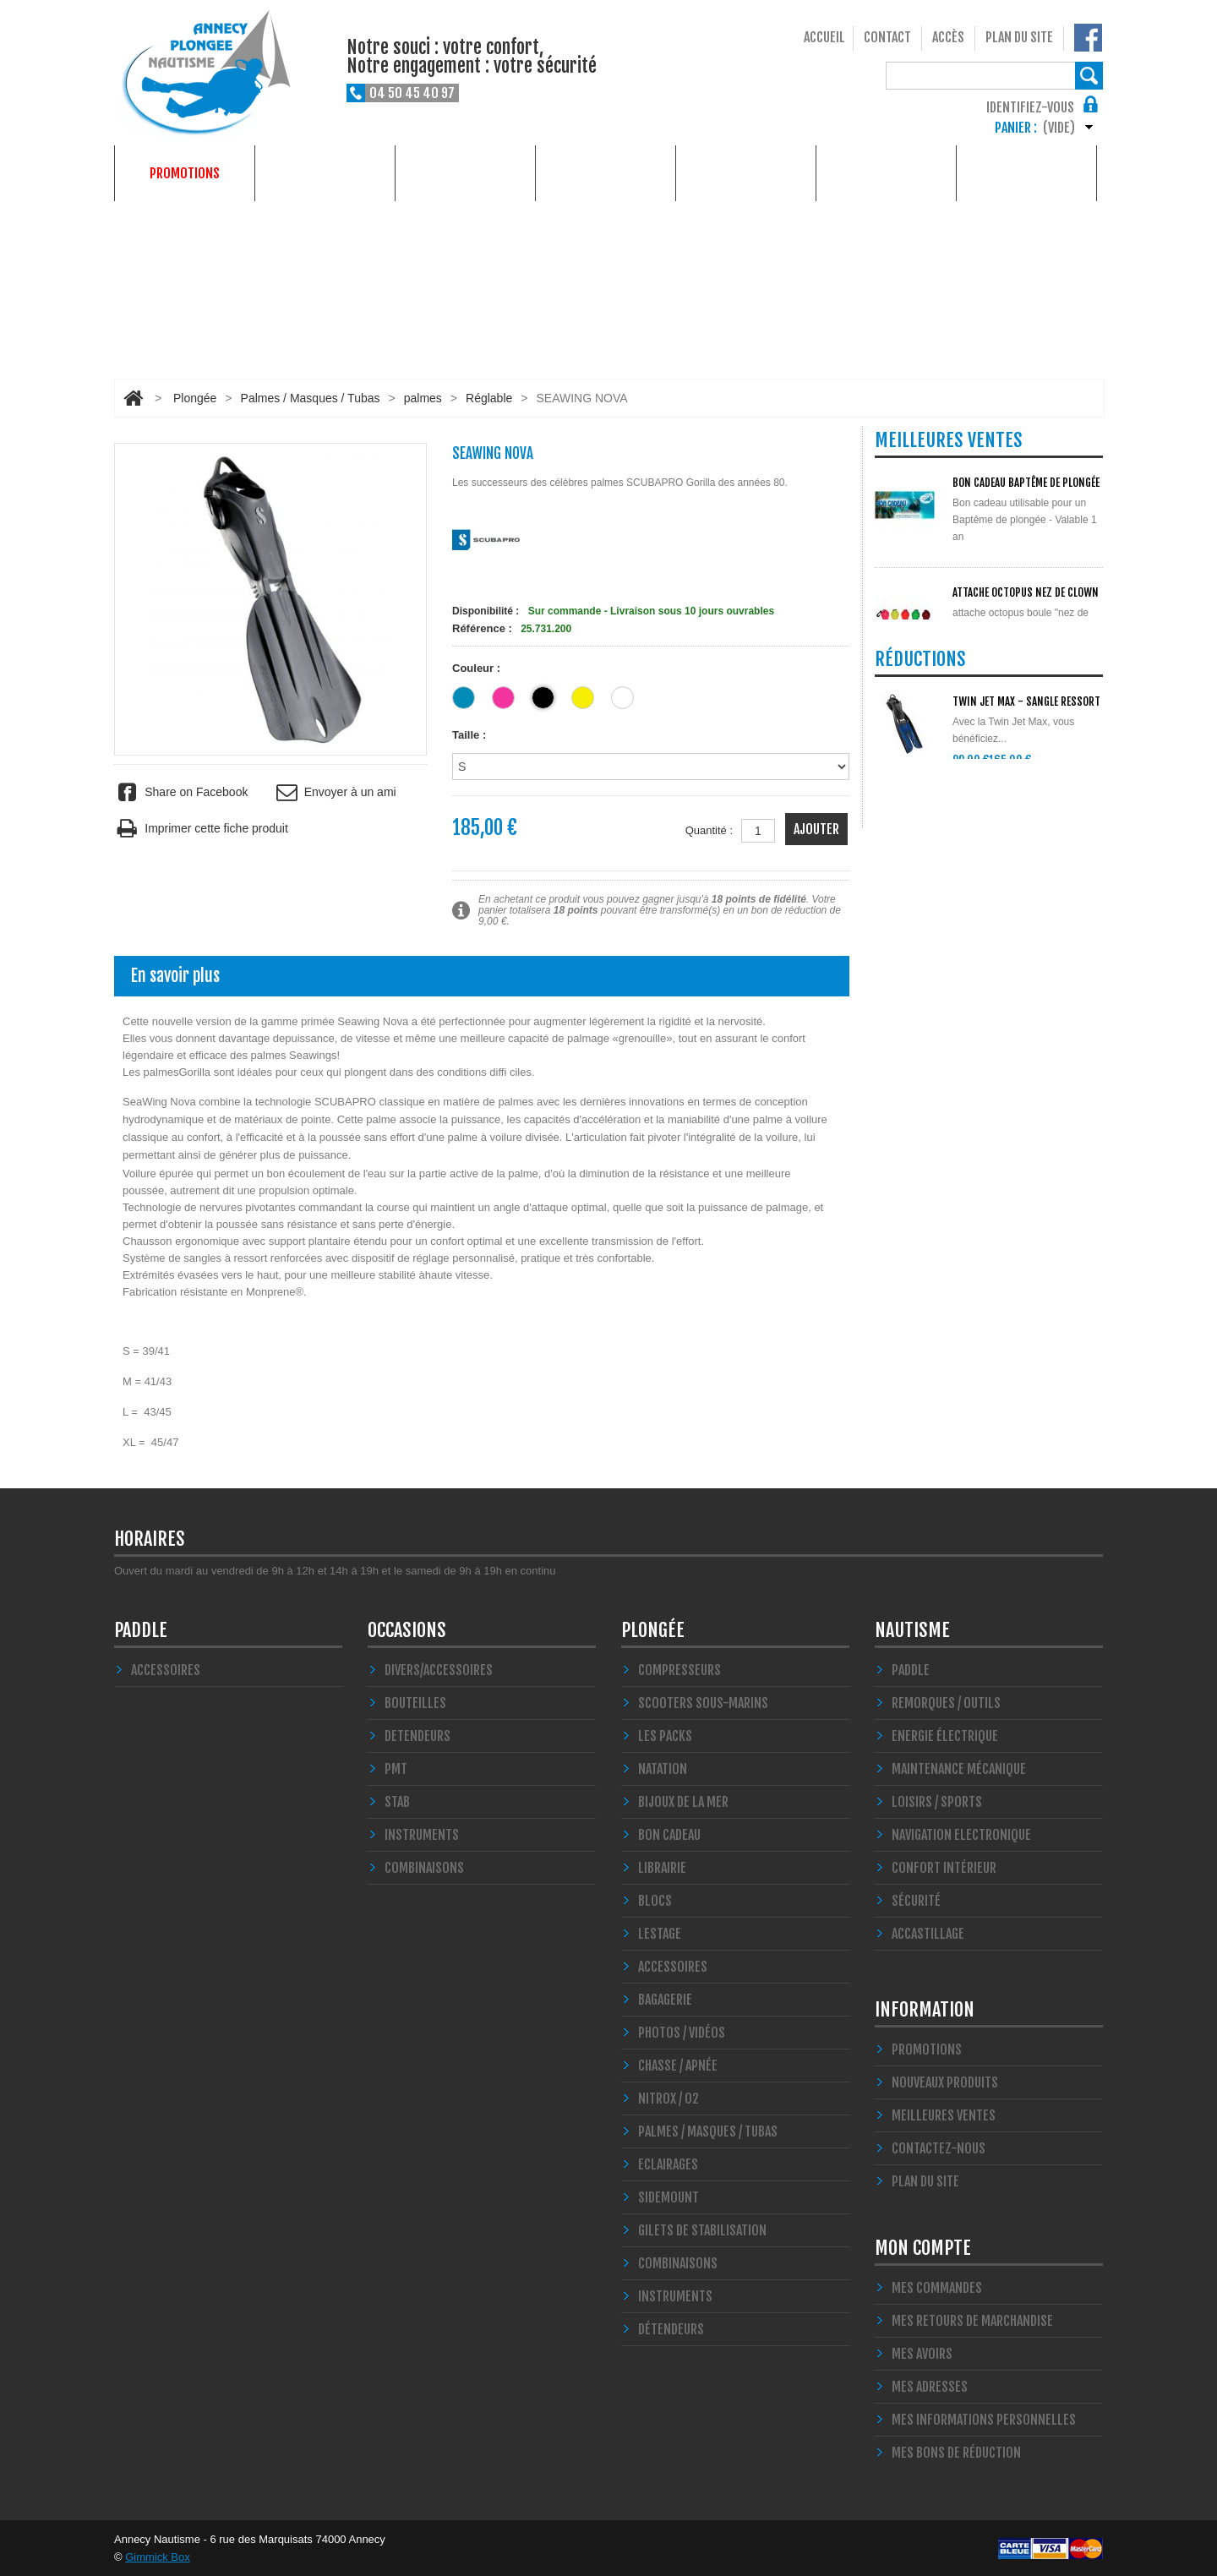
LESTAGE (659, 1933)
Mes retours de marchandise (972, 2320)
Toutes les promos (939, 997)
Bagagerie (665, 1999)
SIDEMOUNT (668, 2197)
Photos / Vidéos (681, 2032)
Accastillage (928, 1933)
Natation (662, 1768)
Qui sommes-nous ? (1026, 173)
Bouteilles (415, 1703)
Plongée (325, 173)
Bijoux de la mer (683, 1801)
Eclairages (668, 2164)
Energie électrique (945, 1735)
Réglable (489, 398)
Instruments (675, 2296)
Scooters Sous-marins (703, 1703)
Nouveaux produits (945, 2082)
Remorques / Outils (946, 1703)
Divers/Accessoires (439, 1670)
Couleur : (478, 668)
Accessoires (165, 1670)
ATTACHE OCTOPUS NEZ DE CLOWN (1025, 592)
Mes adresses (930, 2386)
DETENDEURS (417, 1735)
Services (886, 173)
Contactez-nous (938, 2148)
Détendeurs (671, 2329)
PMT (396, 1768)
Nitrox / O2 (668, 2098)
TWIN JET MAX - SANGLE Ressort (1026, 882)
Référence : (482, 628)
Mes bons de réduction (956, 2452)
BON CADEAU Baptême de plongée (1026, 482)
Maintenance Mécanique (959, 1768)
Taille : (470, 735)
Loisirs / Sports (937, 1801)
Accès (948, 37)
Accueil (824, 37)
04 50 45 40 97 (412, 93)
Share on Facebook (181, 792)
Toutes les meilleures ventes (969, 786)
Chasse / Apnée (678, 2065)
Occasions (606, 173)
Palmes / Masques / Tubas (310, 398)
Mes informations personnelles (984, 2419)
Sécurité (916, 1900)
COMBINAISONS (424, 1867)
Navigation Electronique (961, 1834)
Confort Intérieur (944, 1867)
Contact (887, 37)
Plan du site (1019, 37)
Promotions (185, 173)
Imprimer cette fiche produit (201, 828)
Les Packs (665, 1735)
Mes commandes (937, 2287)
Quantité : (709, 830)
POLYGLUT (973, 687)
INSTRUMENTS (422, 1834)
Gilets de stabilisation (702, 2230)
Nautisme (465, 173)
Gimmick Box (157, 2557)
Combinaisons (678, 2263)
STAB (397, 1801)
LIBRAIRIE (662, 1867)
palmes (423, 398)
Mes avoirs (922, 2353)
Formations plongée (746, 173)
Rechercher (1089, 76)
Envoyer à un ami (334, 792)
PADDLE (140, 1629)
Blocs (655, 1900)
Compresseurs (679, 1670)
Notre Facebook (1088, 38)
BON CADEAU (669, 1834)
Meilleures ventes (944, 2115)
